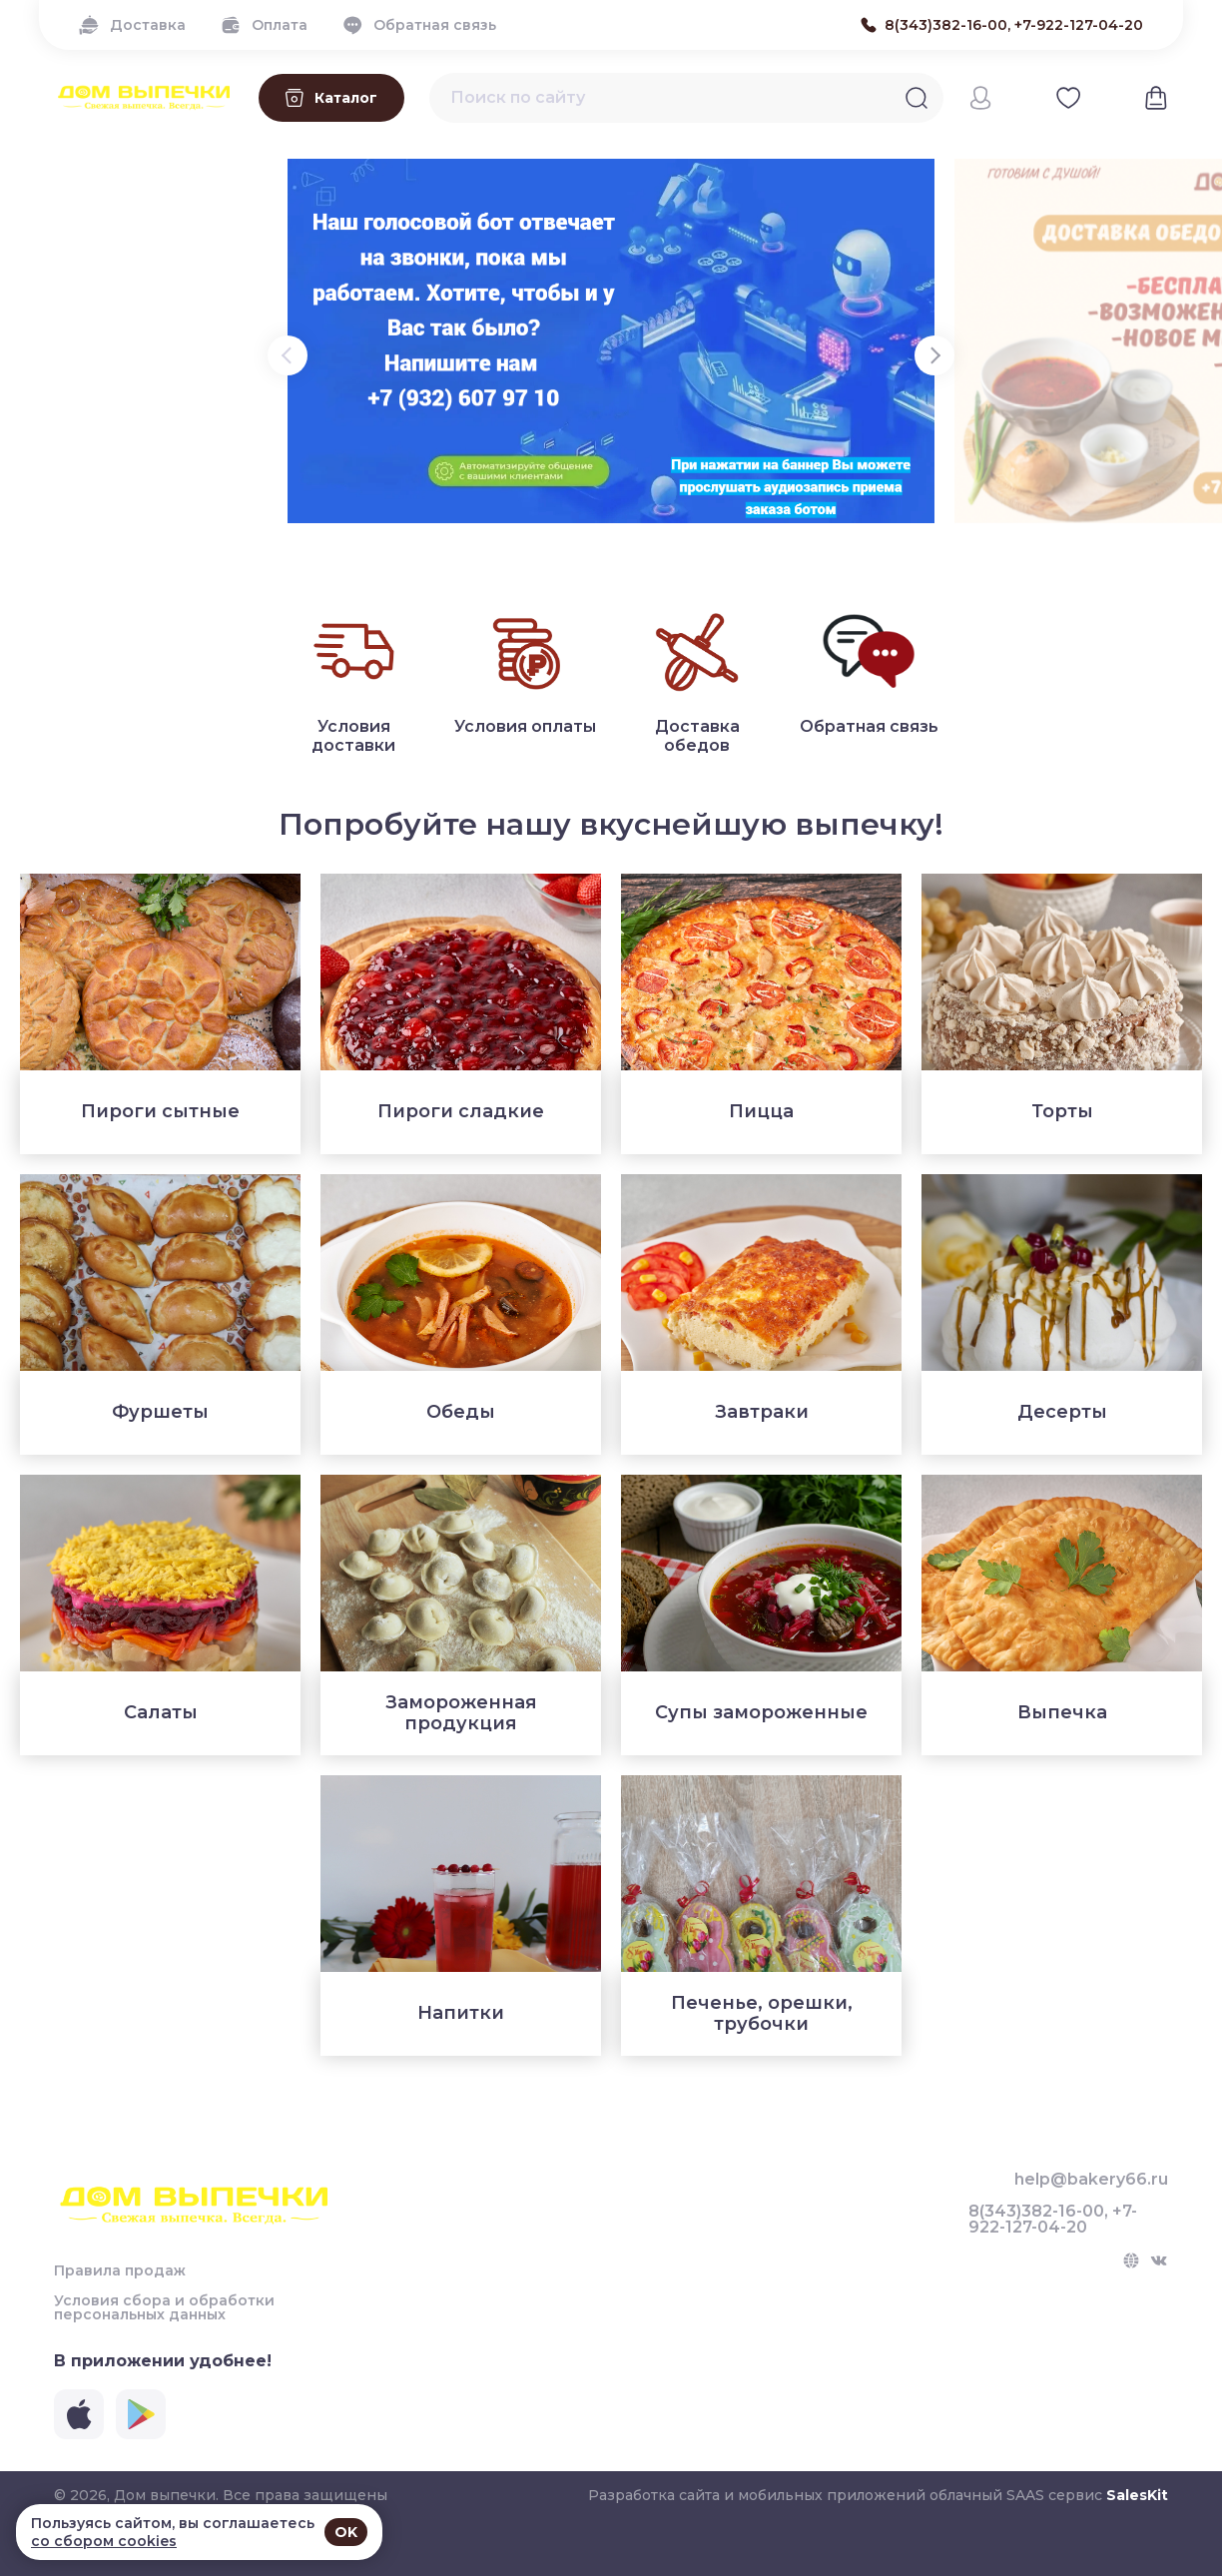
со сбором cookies (104, 2541)
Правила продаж (120, 2270)
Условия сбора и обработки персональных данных (164, 2307)
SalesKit (1137, 2495)
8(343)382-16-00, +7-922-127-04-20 (1052, 2220)
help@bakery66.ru (1091, 2180)
